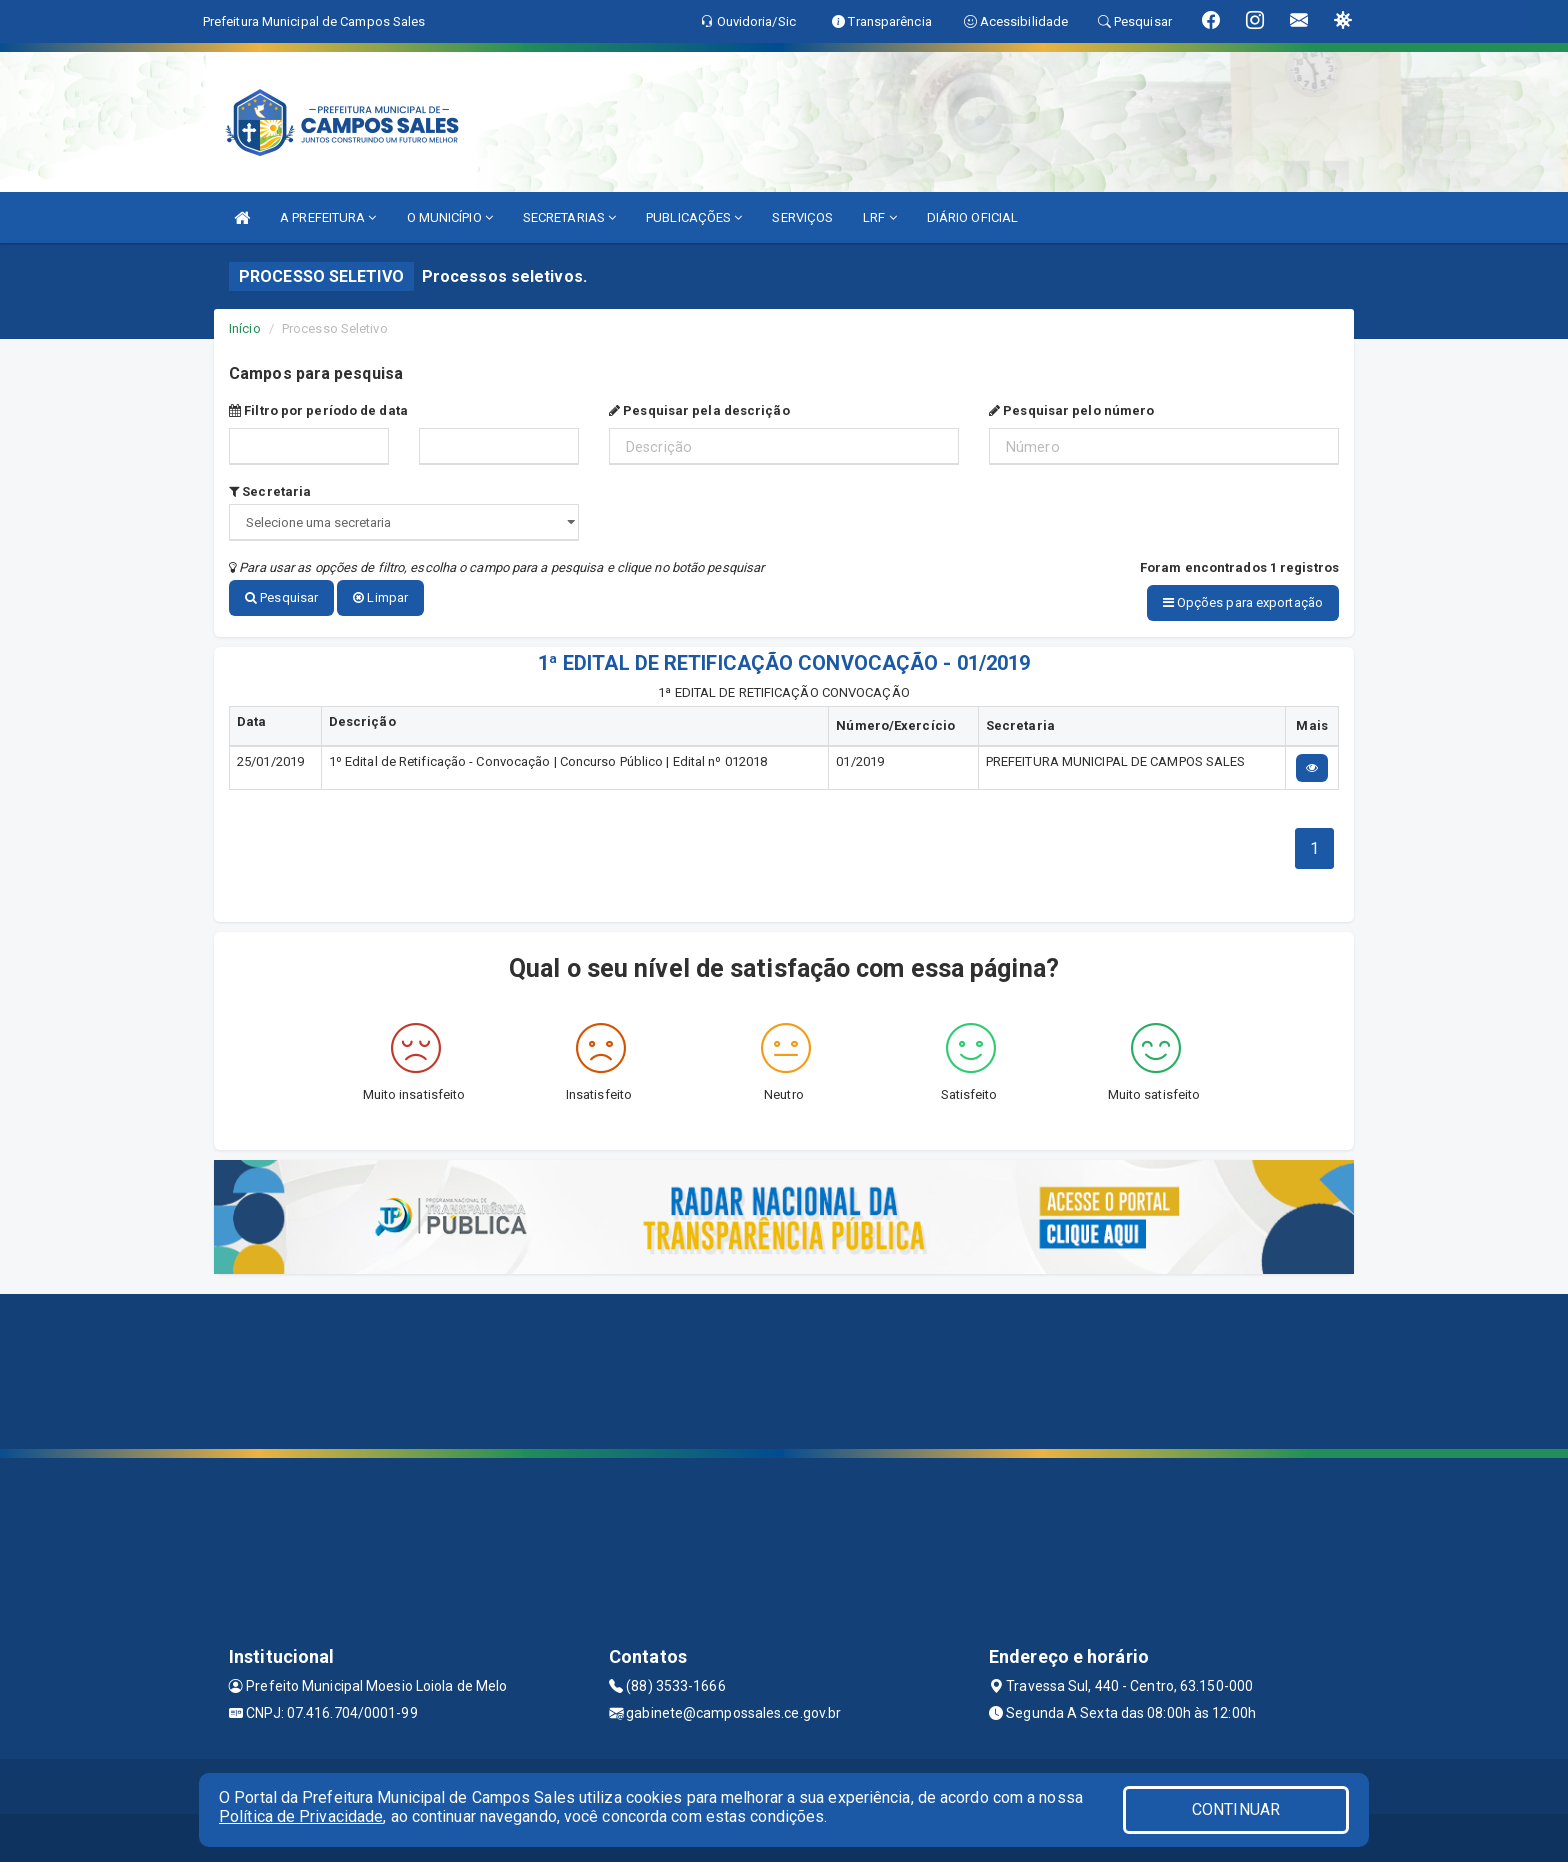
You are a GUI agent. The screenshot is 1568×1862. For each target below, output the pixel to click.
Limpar (380, 597)
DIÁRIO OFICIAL (972, 217)
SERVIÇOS (802, 217)
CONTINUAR (1236, 1809)
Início (245, 328)
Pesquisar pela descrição (699, 410)
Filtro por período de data (318, 410)
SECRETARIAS (569, 217)
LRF (880, 217)
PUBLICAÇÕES (694, 217)
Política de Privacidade (301, 1816)
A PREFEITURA (328, 217)
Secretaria (270, 491)
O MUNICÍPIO (450, 217)
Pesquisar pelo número (1071, 410)
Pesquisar (281, 597)
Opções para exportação (1243, 602)
